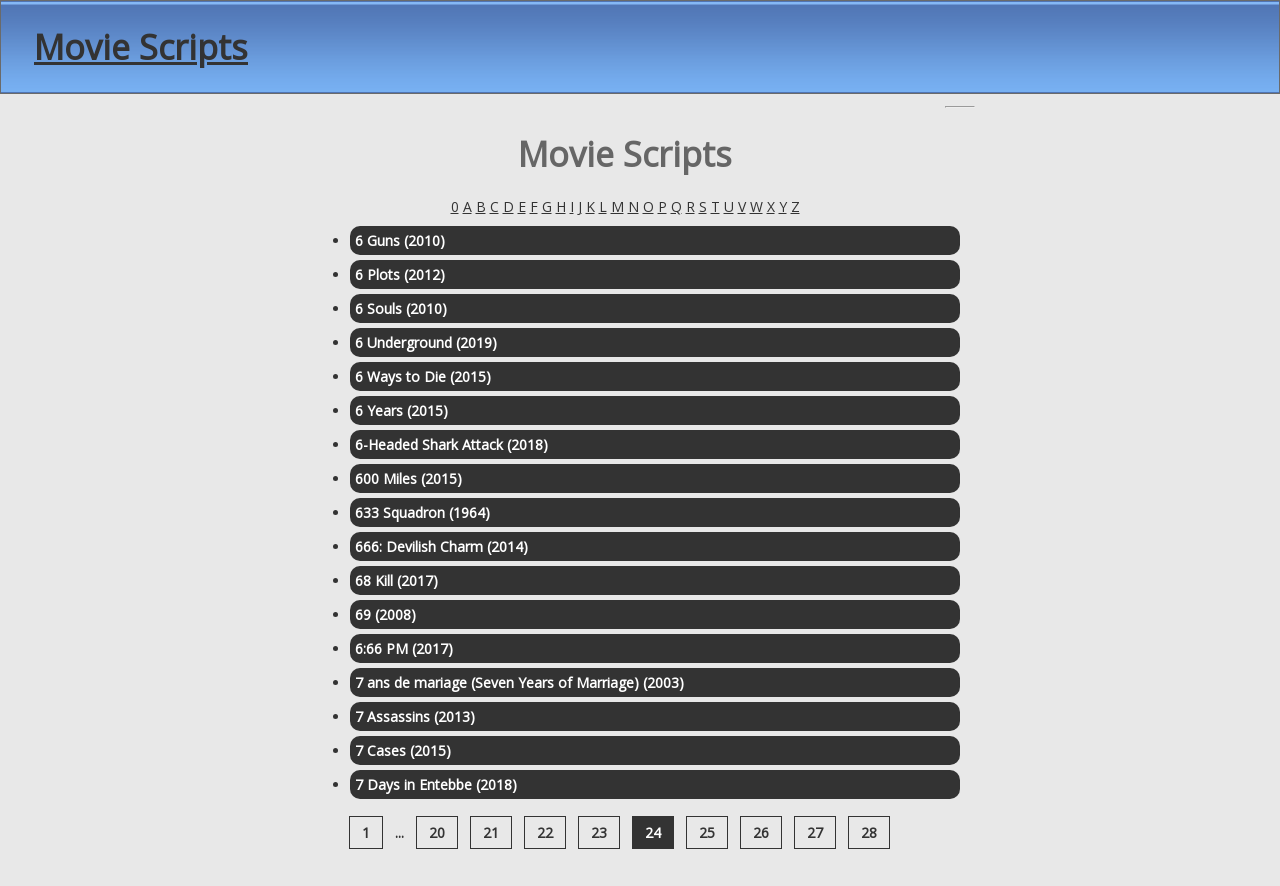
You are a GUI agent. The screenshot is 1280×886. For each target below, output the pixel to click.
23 (599, 832)
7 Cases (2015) (403, 750)
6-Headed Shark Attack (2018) (451, 444)
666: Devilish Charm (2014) (441, 546)
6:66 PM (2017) (404, 648)
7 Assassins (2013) (415, 716)
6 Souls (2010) (401, 308)
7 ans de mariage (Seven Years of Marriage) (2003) (519, 682)
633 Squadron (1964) (422, 512)
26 (761, 832)
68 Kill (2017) (396, 580)
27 (815, 832)
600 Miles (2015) (408, 478)
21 (491, 832)
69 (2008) (385, 614)
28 (869, 832)
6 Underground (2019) (426, 342)
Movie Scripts (141, 47)
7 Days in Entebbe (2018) (436, 784)
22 (545, 832)
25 (707, 832)
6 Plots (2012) (400, 274)
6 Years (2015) (401, 410)
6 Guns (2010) (400, 240)
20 (437, 832)
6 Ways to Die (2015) (423, 376)
